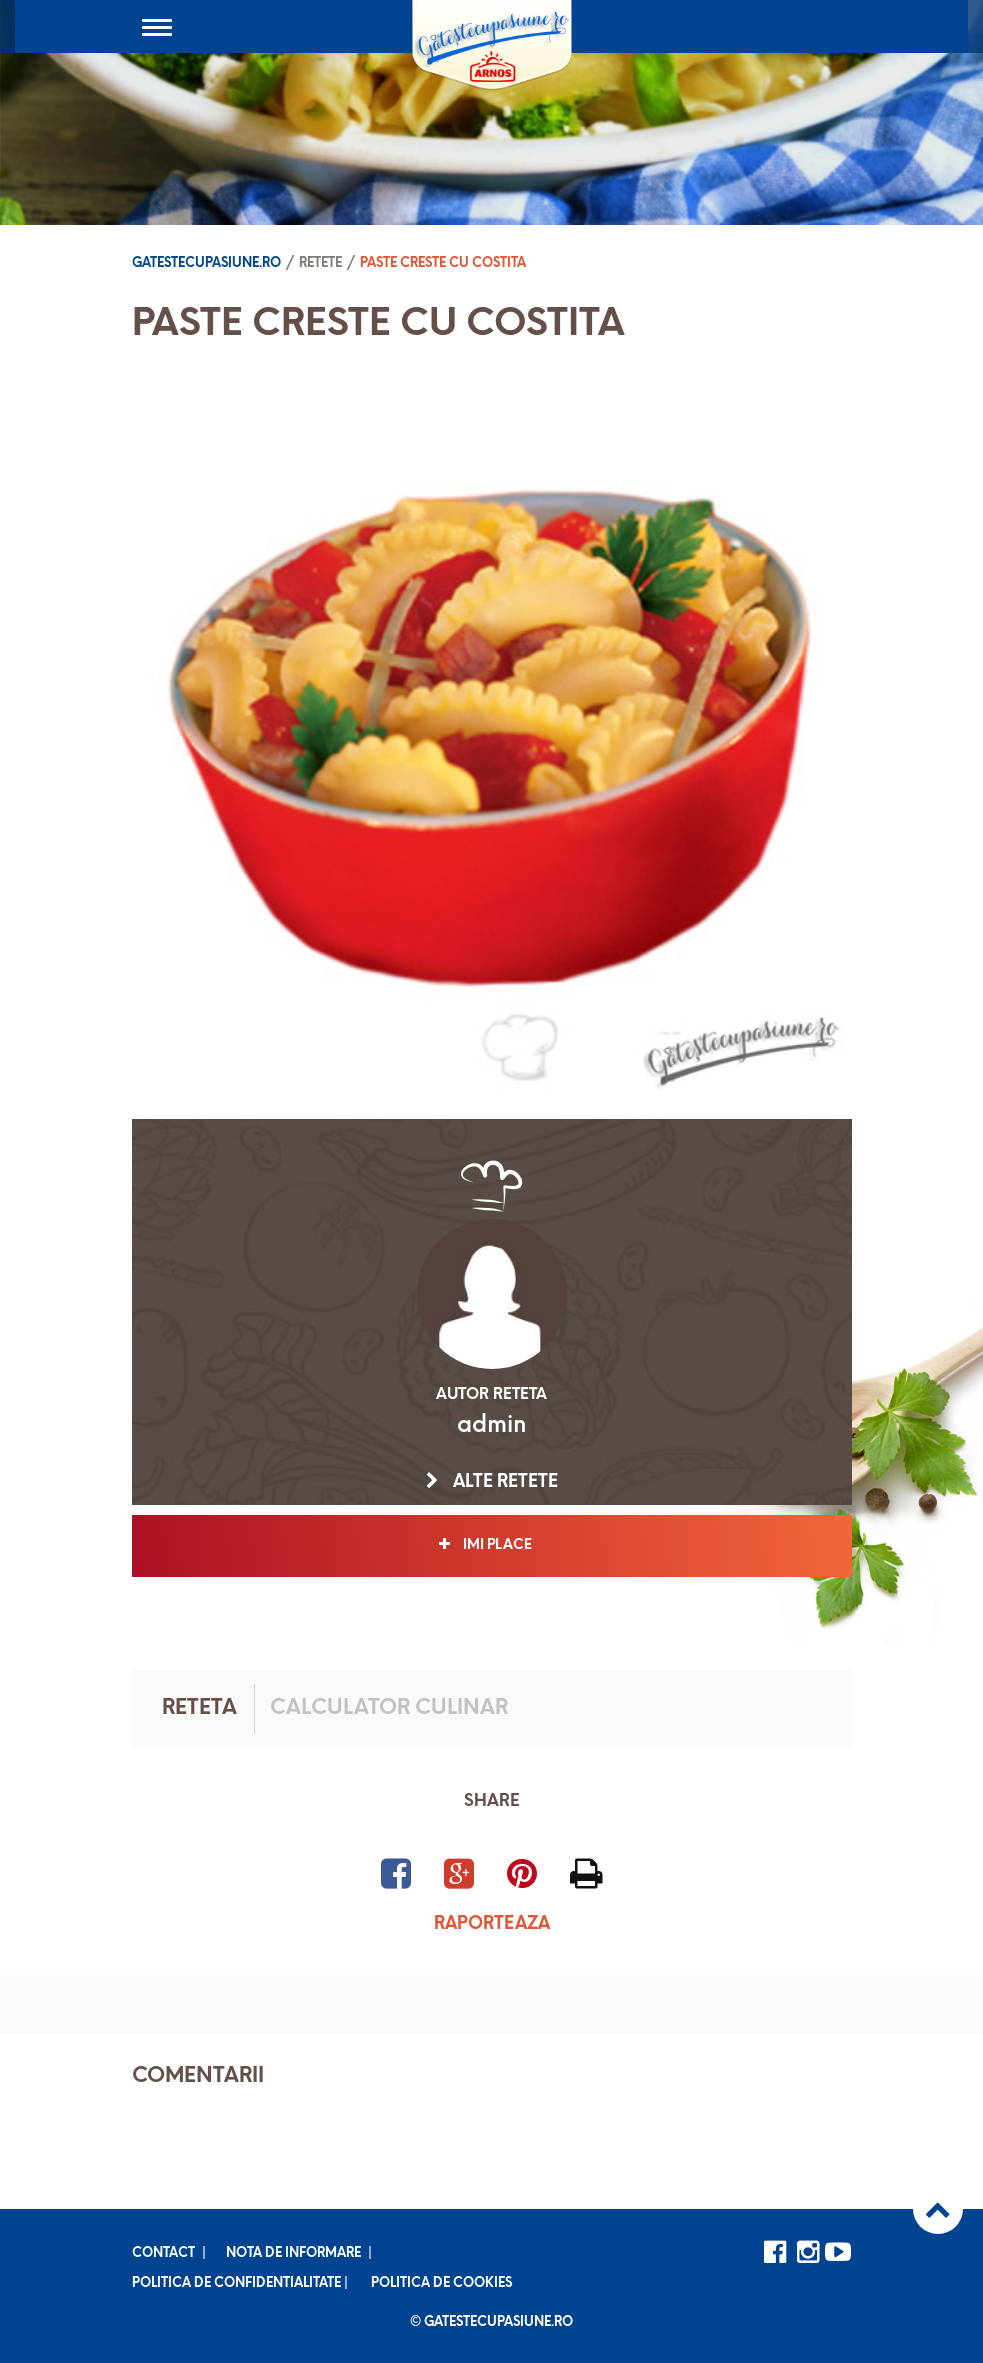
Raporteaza (492, 1924)
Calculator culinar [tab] (389, 1708)
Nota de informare (293, 2253)
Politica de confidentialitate (236, 2283)
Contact (163, 2253)
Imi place (491, 1545)
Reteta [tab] (199, 1708)
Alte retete (492, 1482)
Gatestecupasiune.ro (206, 263)
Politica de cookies (441, 2283)
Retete (320, 263)
